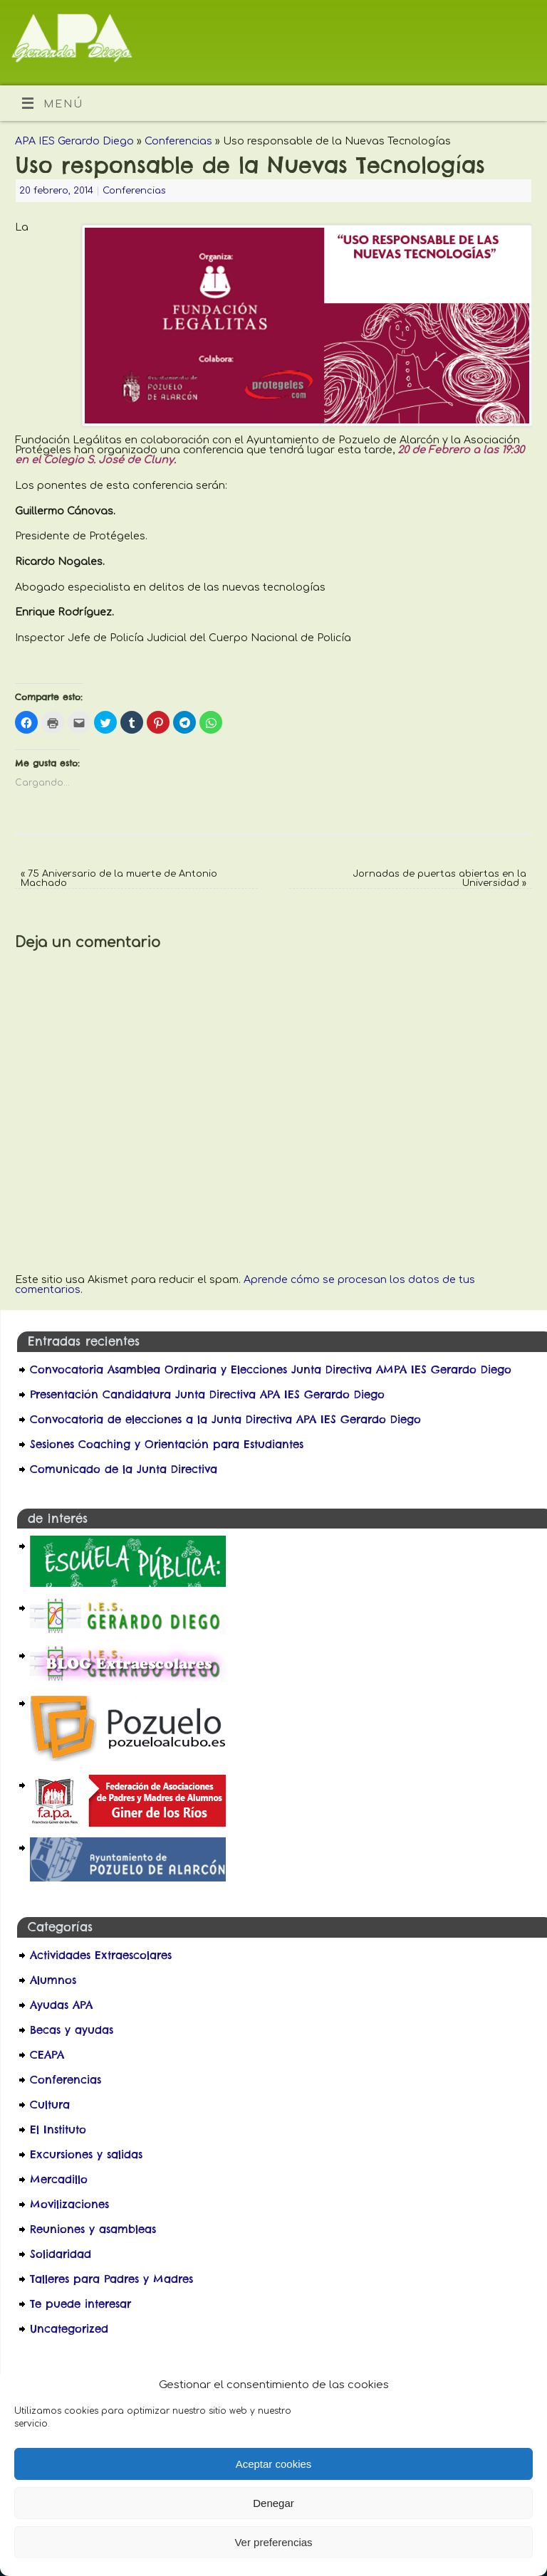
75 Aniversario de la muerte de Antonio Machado (119, 878)
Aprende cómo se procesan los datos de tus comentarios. (245, 1284)
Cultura (50, 2104)
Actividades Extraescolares (101, 1955)
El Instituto (58, 2129)
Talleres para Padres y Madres (111, 2279)
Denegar (273, 2503)
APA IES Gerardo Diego (74, 141)
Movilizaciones (69, 2204)
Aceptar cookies (274, 2464)
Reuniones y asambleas (93, 2229)
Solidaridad (60, 2254)
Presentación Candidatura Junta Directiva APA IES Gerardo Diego (207, 1394)
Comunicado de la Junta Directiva (123, 1469)
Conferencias (178, 141)
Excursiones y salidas (86, 2154)
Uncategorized (69, 2328)
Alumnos (53, 1980)
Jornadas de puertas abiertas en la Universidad (439, 878)
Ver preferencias (273, 2542)
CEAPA (47, 2055)
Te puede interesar (80, 2304)
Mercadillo (59, 2179)
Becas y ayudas (71, 2030)
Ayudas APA (61, 2005)
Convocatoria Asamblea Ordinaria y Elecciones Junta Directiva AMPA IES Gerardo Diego (270, 1369)
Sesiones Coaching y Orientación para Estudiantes (166, 1444)
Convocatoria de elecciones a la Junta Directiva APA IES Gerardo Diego (227, 1419)
